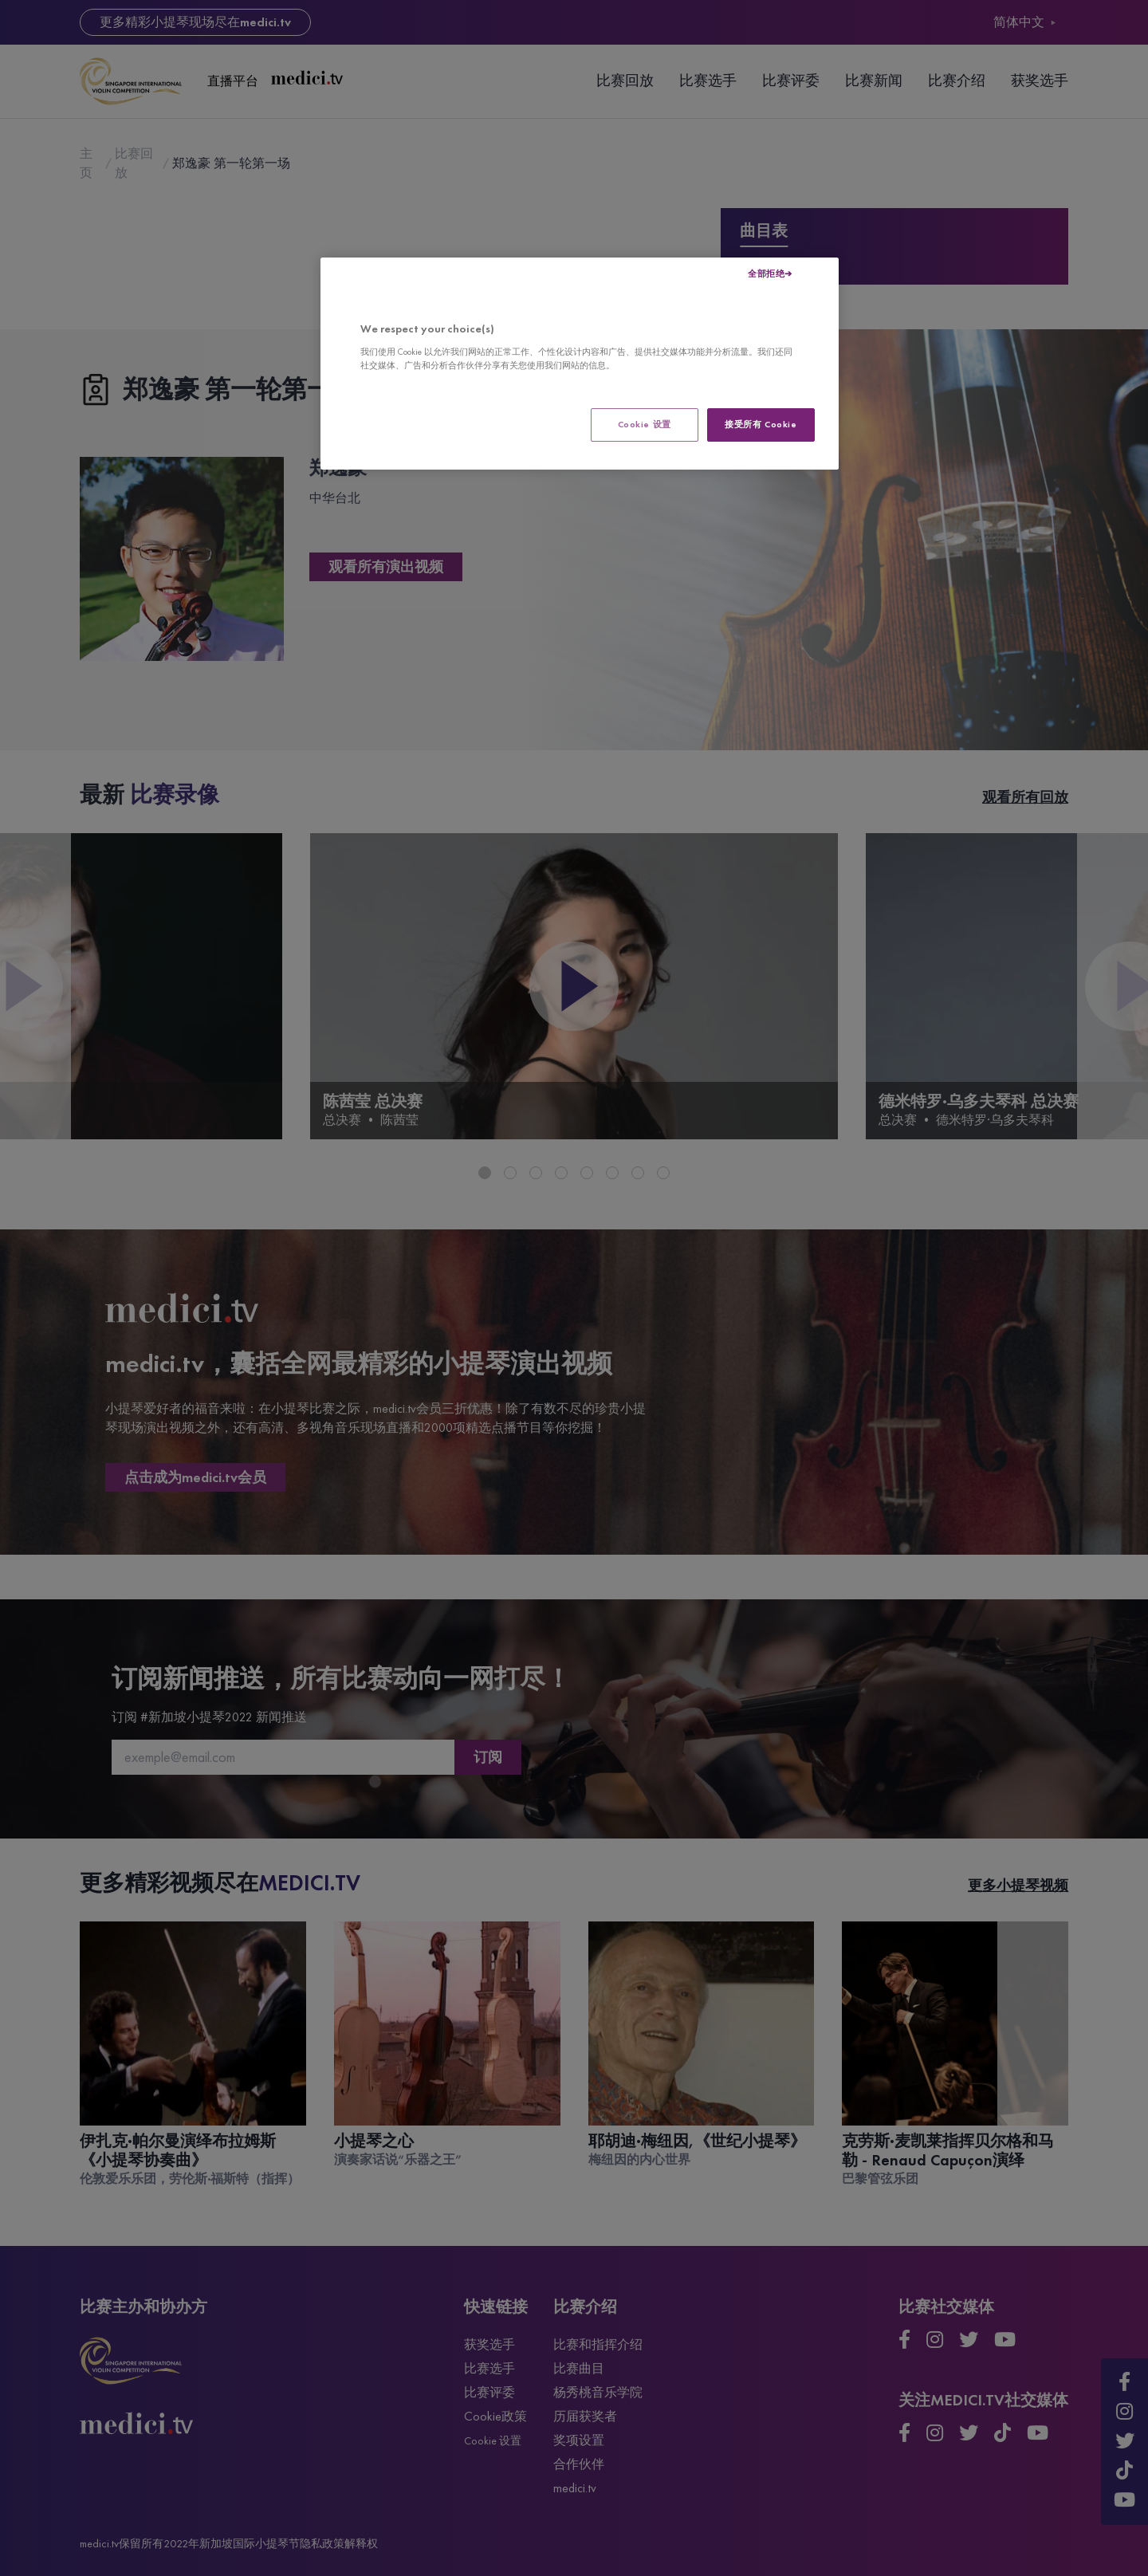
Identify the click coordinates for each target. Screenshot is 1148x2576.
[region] (579, 364)
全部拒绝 (766, 273)
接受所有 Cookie (760, 424)
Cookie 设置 (644, 424)
